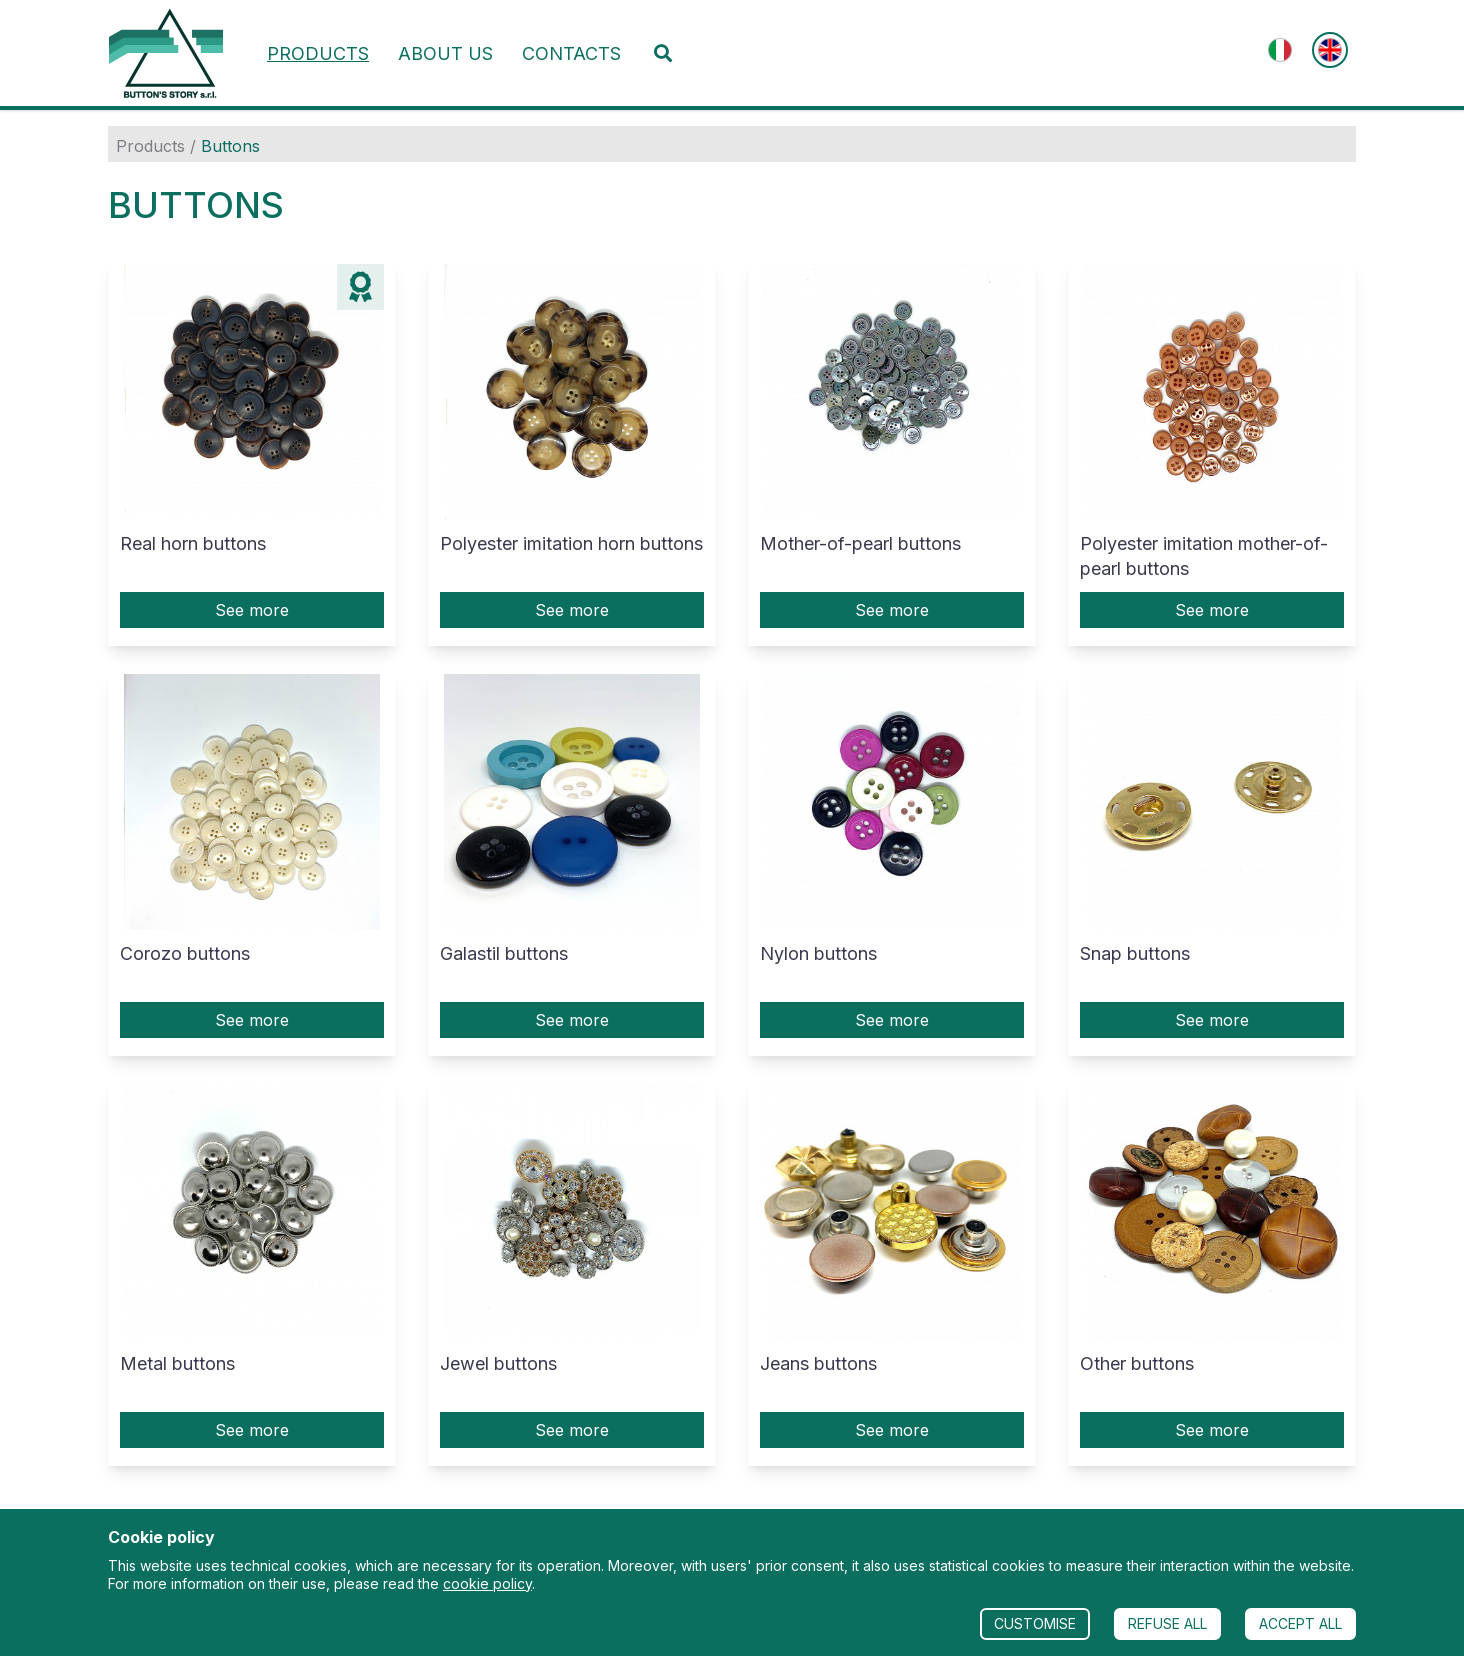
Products (318, 53)
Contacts (571, 53)
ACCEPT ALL (1300, 1623)
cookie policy (487, 1583)
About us (445, 53)
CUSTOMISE (1035, 1623)
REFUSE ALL (1167, 1623)
